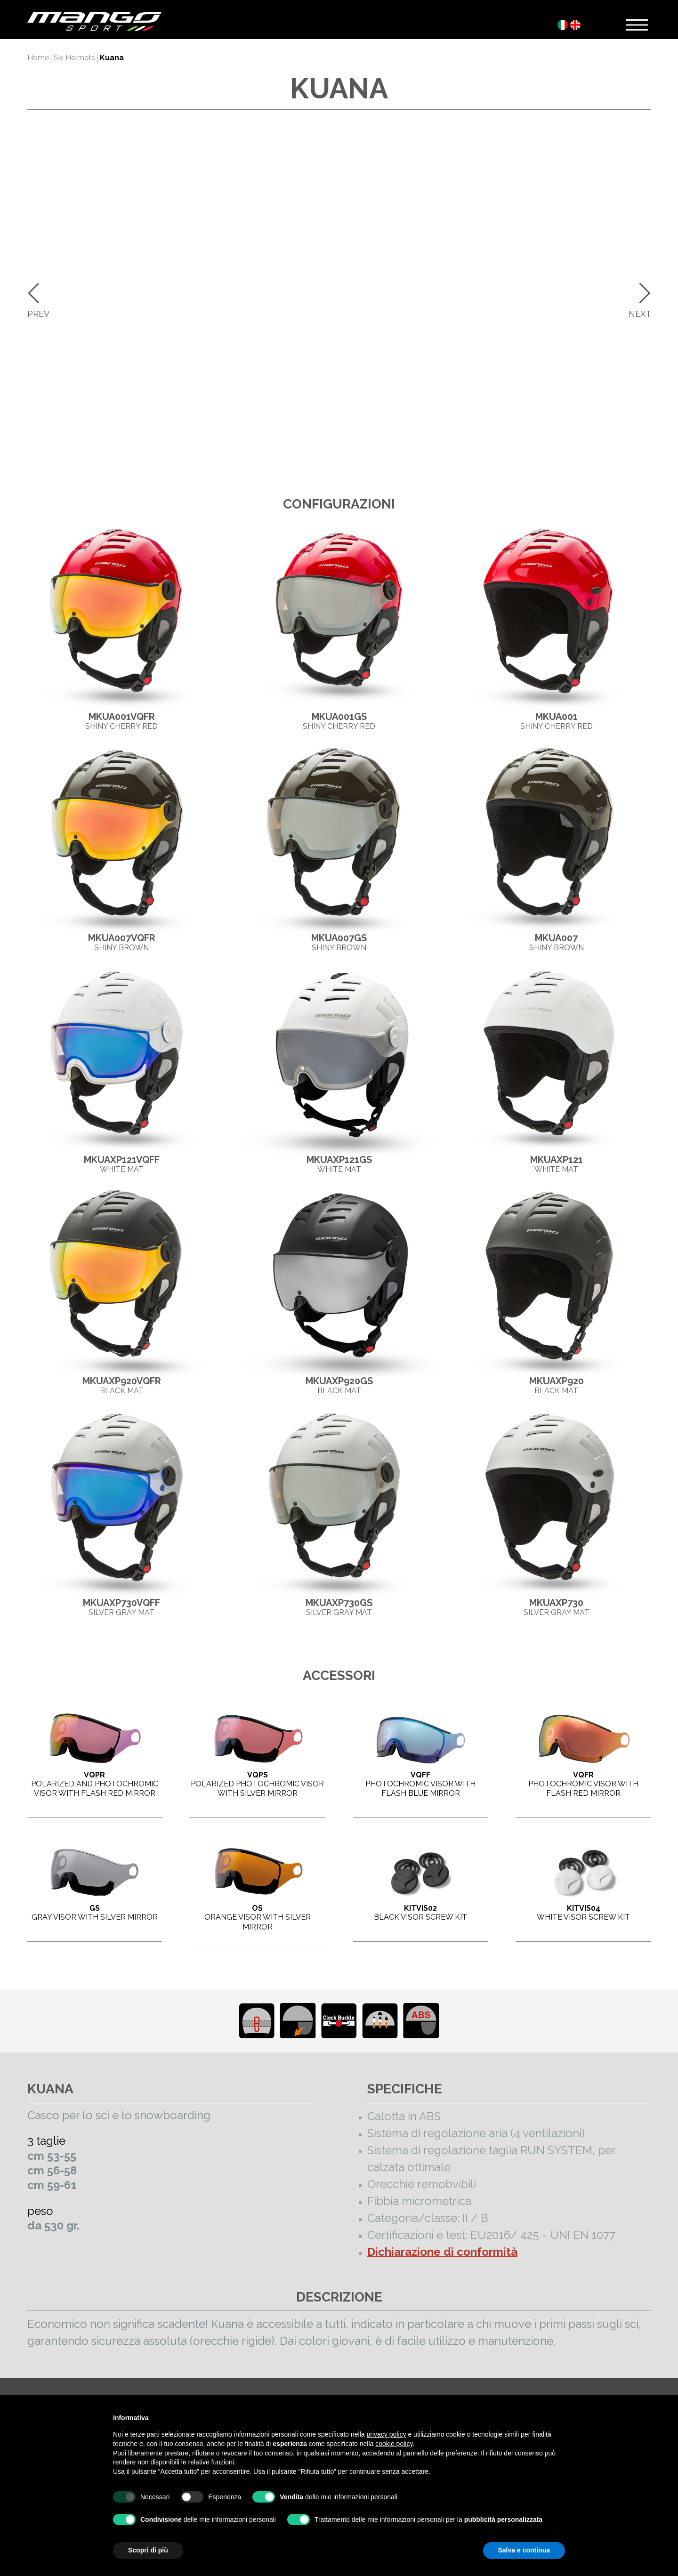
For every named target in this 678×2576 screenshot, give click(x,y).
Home (38, 57)
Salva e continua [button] (524, 2550)
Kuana (112, 57)
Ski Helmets (74, 57)
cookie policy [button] (393, 2443)
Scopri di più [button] (148, 2550)
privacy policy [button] (386, 2434)
